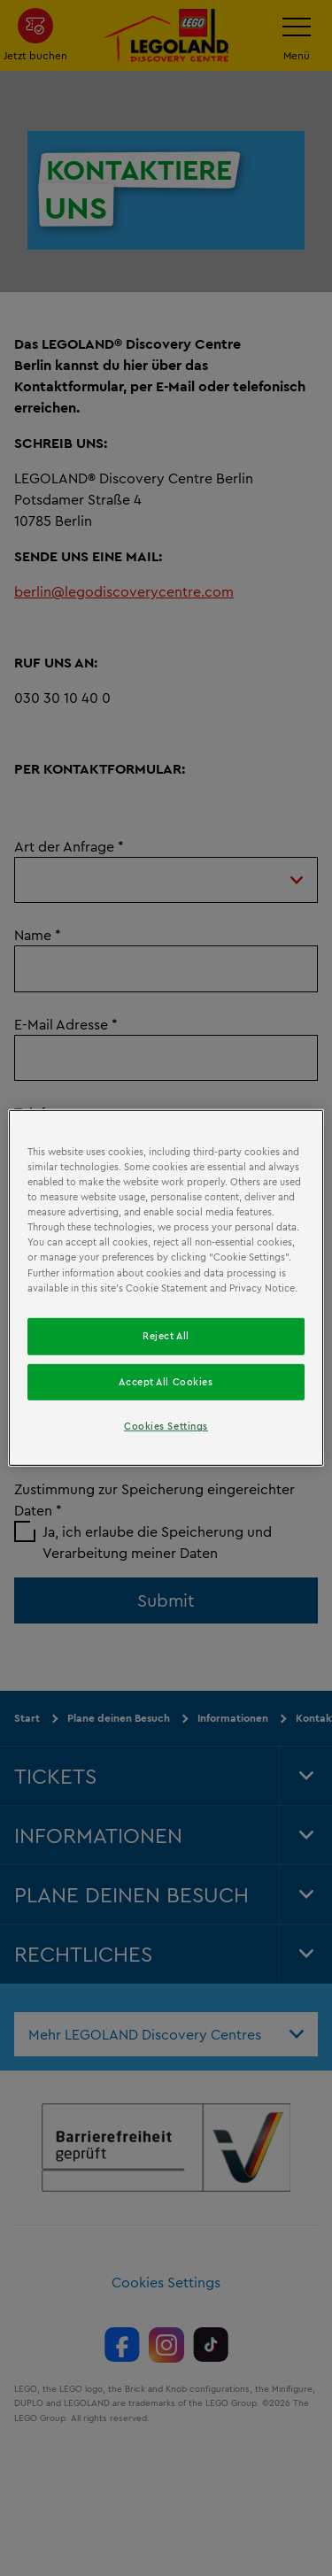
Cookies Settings (166, 1426)
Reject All (166, 1335)
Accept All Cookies (165, 1381)
